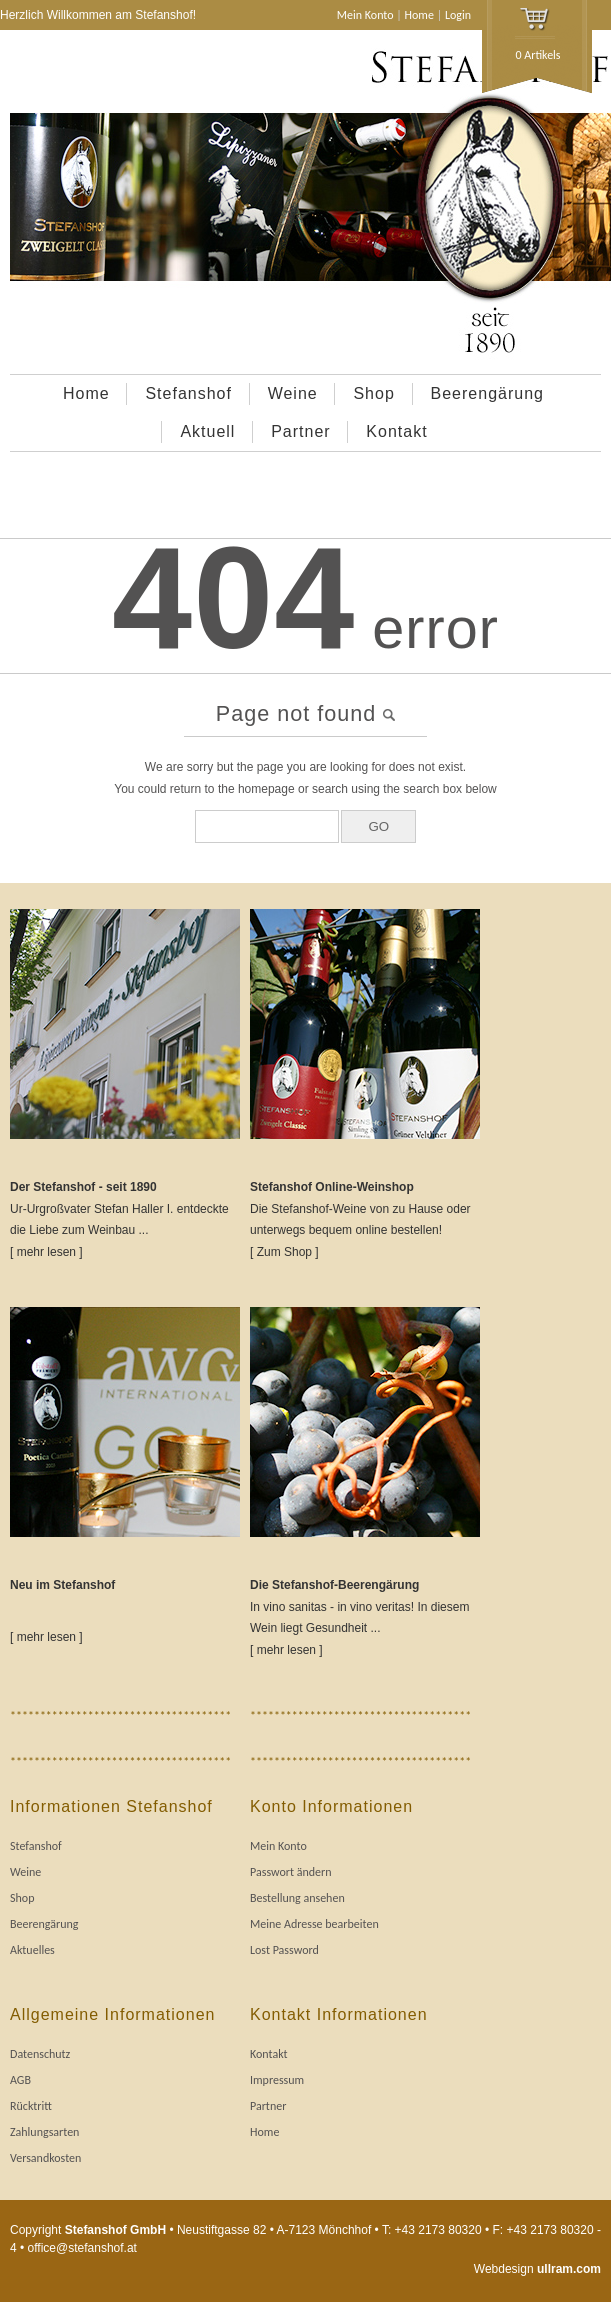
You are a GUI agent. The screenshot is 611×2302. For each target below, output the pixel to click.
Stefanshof (188, 393)
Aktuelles (32, 1950)
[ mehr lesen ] (46, 1637)
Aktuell (207, 431)
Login (458, 15)
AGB (20, 2080)
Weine (293, 393)
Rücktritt (31, 2106)
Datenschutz (40, 2054)
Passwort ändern (291, 1872)
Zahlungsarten (44, 2132)
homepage (266, 789)
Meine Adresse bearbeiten (314, 1924)
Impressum (277, 2080)
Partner (300, 431)
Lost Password (284, 1950)
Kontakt (396, 431)
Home (419, 15)
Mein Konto (365, 15)
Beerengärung (487, 393)
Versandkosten (45, 2158)
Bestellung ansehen (297, 1898)
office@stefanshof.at (82, 2248)
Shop (373, 393)
